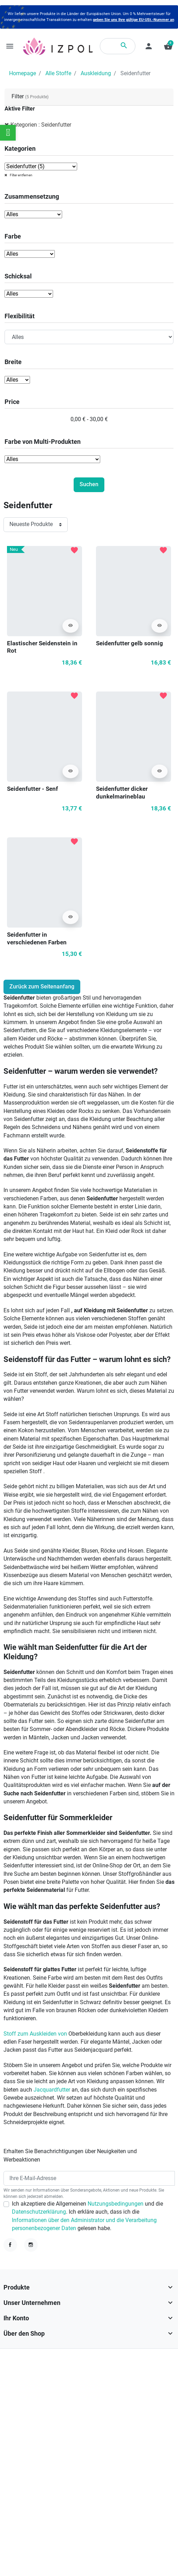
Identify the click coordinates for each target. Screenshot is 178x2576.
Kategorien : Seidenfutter (40, 125)
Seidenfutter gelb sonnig (129, 643)
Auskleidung (96, 73)
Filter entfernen (20, 175)
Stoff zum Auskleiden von (35, 2034)
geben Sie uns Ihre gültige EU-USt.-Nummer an (133, 19)
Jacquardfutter (52, 2090)
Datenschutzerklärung (39, 2212)
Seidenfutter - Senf (32, 789)
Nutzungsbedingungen (116, 2204)
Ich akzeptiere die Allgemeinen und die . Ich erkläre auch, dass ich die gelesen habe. (87, 2216)
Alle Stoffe (58, 73)
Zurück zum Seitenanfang (41, 987)
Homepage (22, 73)
